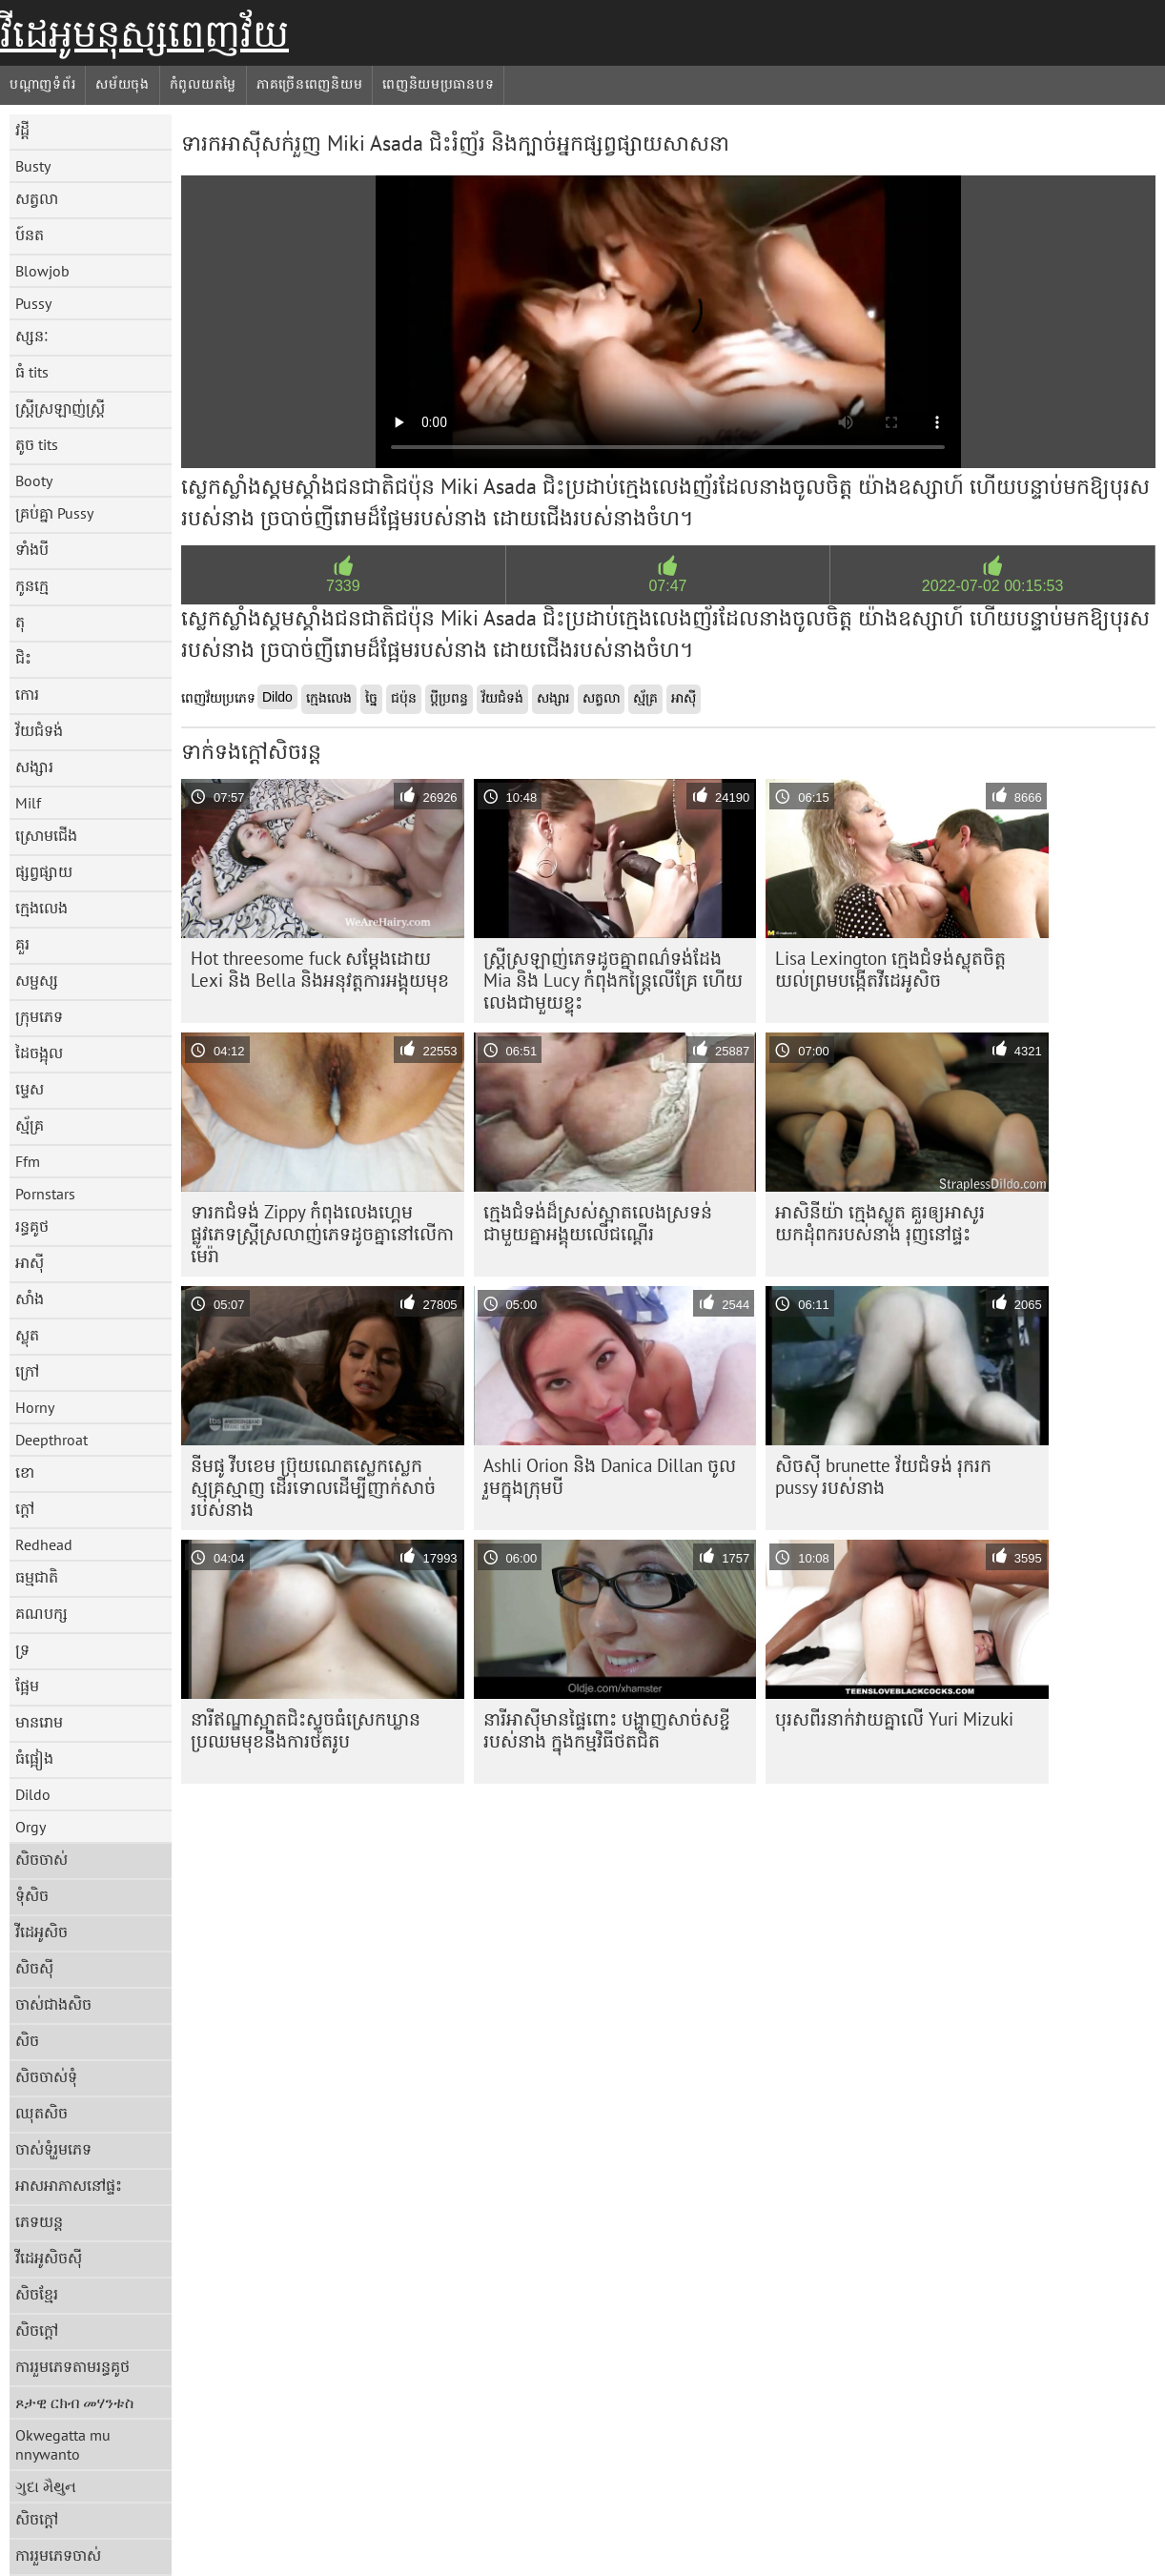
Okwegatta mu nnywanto (63, 2444)
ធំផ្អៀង (34, 1758)
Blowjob (42, 270)
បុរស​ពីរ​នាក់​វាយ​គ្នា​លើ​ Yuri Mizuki (894, 1718)
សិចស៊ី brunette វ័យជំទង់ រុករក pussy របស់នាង (883, 1476)
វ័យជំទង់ (39, 730)
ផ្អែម (27, 1685)
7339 (343, 586)
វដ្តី (22, 129)
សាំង (29, 1298)
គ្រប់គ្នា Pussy (54, 512)
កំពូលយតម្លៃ (203, 83)
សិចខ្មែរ (36, 2293)
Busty (33, 165)
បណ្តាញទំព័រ (42, 83)
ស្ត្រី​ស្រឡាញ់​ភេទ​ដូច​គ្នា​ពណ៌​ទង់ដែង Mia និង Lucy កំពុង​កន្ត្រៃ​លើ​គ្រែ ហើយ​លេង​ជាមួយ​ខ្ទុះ (613, 980)
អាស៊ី (29, 1262)
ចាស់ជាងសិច (53, 2004)
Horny (34, 1407)
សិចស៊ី (34, 1967)
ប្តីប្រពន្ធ (449, 697)
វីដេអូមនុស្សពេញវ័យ (144, 33)
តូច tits (36, 444)
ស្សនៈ (32, 335)
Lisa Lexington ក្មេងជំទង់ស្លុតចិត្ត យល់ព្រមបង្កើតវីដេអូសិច (890, 969)
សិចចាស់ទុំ (46, 2076)
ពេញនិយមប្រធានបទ (438, 83)
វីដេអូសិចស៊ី (48, 2257)
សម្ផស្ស (36, 980)
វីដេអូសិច (41, 1931)
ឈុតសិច (41, 2112)
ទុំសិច (32, 1895)
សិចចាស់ (41, 1859)
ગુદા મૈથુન (45, 2486)
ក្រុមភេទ (39, 1016)
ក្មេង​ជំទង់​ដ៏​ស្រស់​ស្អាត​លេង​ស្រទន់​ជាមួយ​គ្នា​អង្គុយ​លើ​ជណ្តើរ (597, 1222)
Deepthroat (51, 1439)
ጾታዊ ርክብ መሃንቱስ (74, 2402)
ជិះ (23, 657)
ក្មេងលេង (41, 907)
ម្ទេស (29, 1088)
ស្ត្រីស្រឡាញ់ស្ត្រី (60, 408)
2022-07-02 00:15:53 (993, 586)
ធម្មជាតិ (36, 1576)
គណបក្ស (41, 1613)
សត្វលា (36, 198)
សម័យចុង (122, 83)
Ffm (27, 1161)
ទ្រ (22, 1649)
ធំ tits (32, 371)
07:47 (667, 586)
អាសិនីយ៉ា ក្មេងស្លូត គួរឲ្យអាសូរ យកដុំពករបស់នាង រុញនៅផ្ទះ (880, 1222)
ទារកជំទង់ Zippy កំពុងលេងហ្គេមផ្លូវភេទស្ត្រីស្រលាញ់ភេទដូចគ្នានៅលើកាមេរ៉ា (322, 1233)
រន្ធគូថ (32, 1226)
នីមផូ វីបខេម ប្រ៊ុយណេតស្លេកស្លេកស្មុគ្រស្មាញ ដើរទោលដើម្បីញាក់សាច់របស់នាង (313, 1487)
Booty (33, 480)
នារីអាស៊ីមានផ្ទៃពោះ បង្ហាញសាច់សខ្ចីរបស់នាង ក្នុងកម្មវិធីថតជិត (606, 1729)
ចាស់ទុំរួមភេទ (53, 2148)
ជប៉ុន (404, 697)
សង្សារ (34, 766)
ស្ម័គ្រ (29, 1125)
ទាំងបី (32, 549)
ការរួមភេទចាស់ (58, 2555)
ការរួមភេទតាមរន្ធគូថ (72, 2366)
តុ (20, 621)
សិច (27, 2040)
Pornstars (45, 1193)
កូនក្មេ (32, 585)
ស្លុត (27, 1334)
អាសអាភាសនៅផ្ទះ (68, 2185)
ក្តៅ (24, 1508)
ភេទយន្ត (39, 2221)
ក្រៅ (27, 1370)
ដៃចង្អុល (39, 1052)
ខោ (24, 1472)
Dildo (33, 1794)
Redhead (43, 1544)
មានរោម (39, 1721)
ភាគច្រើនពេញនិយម (309, 83)
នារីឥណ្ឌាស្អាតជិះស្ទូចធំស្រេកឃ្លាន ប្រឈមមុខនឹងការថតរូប (305, 1729)
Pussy (33, 303)
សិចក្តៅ (36, 2330)
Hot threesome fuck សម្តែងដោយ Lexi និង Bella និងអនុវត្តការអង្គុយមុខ (320, 969)
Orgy (30, 1826)
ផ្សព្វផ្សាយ (43, 871)
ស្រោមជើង (46, 835)
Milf (28, 802)
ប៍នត (29, 234)
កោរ (27, 694)
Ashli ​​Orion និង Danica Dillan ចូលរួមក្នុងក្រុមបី (609, 1476)
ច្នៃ (371, 697)
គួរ (22, 943)
